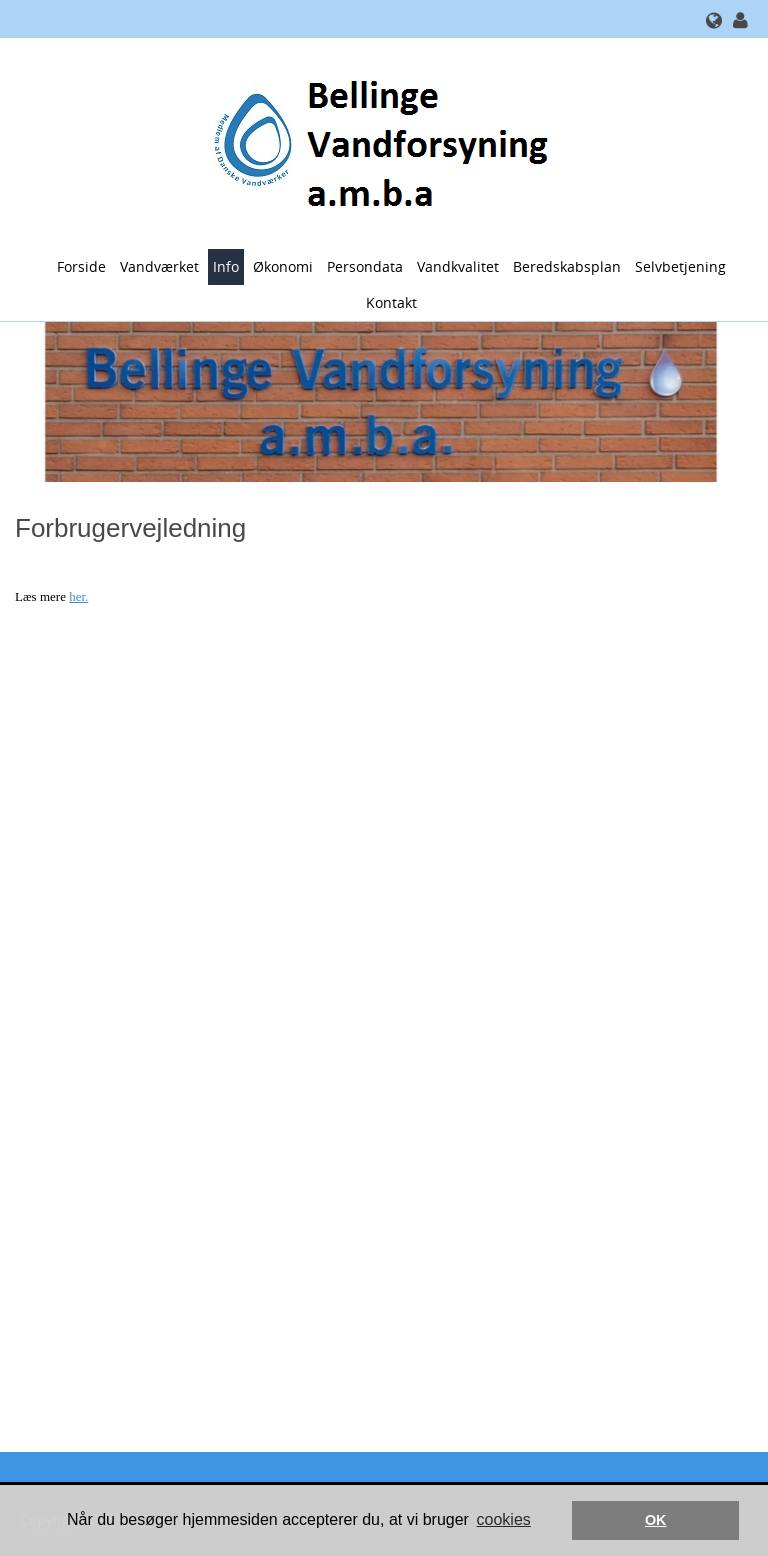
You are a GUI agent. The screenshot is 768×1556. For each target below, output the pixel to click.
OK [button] (656, 1520)
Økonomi (283, 266)
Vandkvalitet (458, 266)
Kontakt (391, 302)
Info (226, 266)
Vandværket (159, 266)
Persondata (365, 266)
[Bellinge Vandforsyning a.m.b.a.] (376, 141)
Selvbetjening (680, 266)
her (77, 596)
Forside (81, 266)
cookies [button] (504, 1519)
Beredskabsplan (567, 266)
